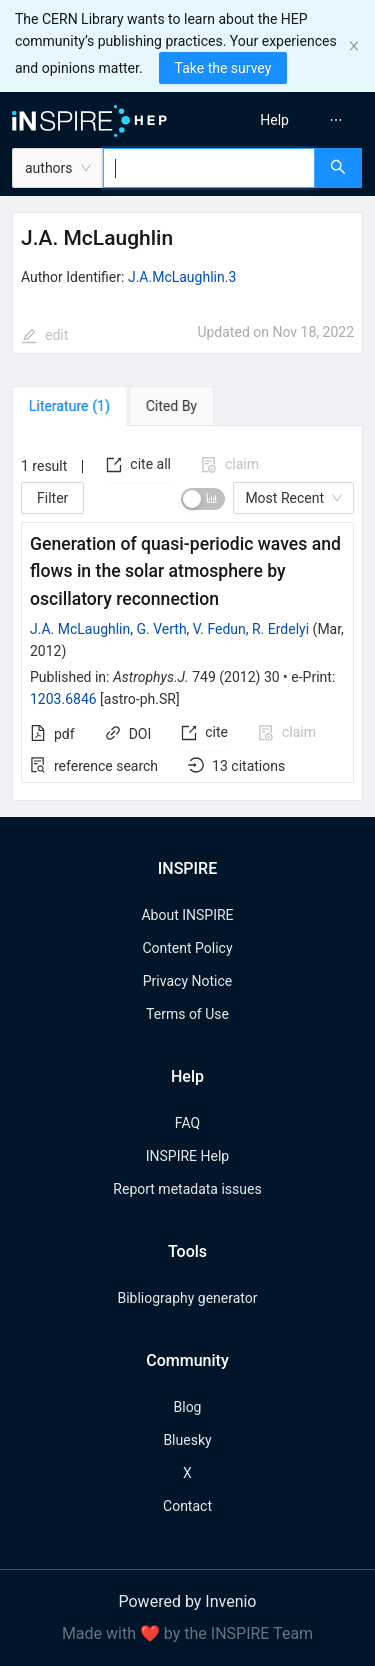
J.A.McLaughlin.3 (182, 277)
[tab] (69, 406)
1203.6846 (63, 699)
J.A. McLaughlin (80, 629)
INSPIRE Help (187, 1156)
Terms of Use (187, 1014)
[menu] (284, 120)
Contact (187, 1506)
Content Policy (187, 948)
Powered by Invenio (188, 1601)
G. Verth (161, 629)
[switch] (203, 499)
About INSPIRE (187, 915)
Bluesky (187, 1440)
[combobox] (209, 168)
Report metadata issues (187, 1189)
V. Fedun (219, 629)
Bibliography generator (187, 1298)
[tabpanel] (187, 613)
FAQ (187, 1123)
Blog (188, 1407)
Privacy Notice (187, 981)
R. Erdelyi (280, 629)
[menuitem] (274, 120)
